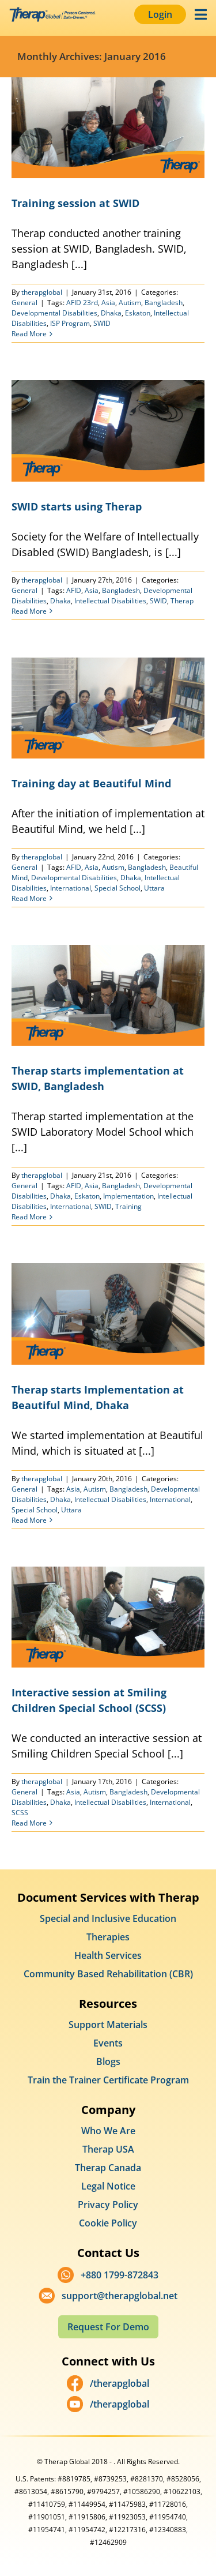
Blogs (108, 2061)
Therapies (108, 1937)
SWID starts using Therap (77, 506)
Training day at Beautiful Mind (91, 783)
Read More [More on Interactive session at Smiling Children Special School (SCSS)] (29, 1823)
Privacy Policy (108, 2204)
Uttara (154, 888)
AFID (73, 590)
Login (160, 14)
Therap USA (108, 2149)
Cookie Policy (108, 2223)
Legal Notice (108, 2186)
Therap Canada (108, 2167)
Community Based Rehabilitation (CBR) (108, 1973)
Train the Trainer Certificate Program (108, 2080)
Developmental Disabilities (54, 313)
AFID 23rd (82, 302)
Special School (117, 888)
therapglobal (41, 292)
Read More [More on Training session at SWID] (29, 334)
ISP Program (70, 323)
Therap (182, 601)
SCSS (20, 1813)
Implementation (128, 1196)
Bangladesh (164, 302)
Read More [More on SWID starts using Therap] (29, 611)
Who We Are (108, 2130)
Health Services (108, 1955)
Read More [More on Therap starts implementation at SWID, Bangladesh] (29, 1217)
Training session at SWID (75, 203)
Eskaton (137, 313)
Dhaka (111, 313)
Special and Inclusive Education (108, 1918)
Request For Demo (108, 2326)
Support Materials (108, 2024)
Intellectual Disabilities (110, 601)
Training (128, 1206)
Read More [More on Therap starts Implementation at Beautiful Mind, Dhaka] (29, 1520)
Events (108, 2043)
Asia (108, 302)
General (24, 302)
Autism (130, 302)
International (70, 888)
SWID (102, 323)
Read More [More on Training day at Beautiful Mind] (29, 898)
